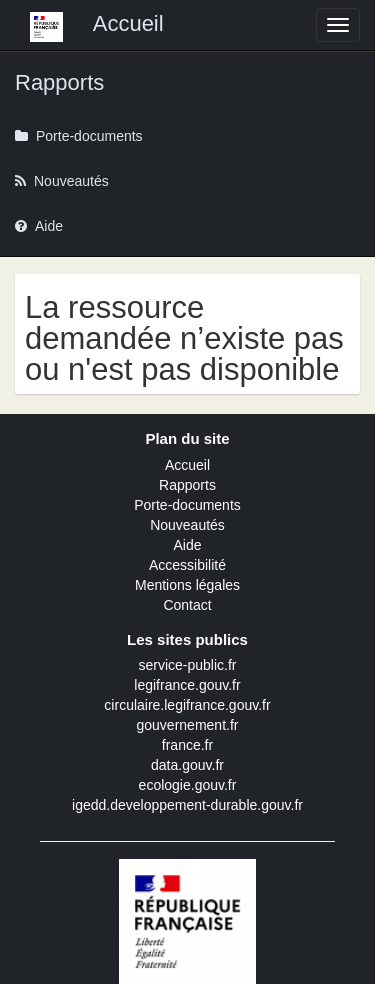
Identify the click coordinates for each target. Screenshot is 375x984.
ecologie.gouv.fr (188, 785)
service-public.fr (187, 665)
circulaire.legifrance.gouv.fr (187, 705)
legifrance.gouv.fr (187, 685)
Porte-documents (187, 505)
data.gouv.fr (187, 765)
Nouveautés (187, 525)
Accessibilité (187, 565)
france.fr (187, 745)
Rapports (187, 485)
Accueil (187, 465)
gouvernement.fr (188, 725)
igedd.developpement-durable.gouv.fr (187, 805)
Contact (187, 605)
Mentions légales (187, 585)
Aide (187, 545)
